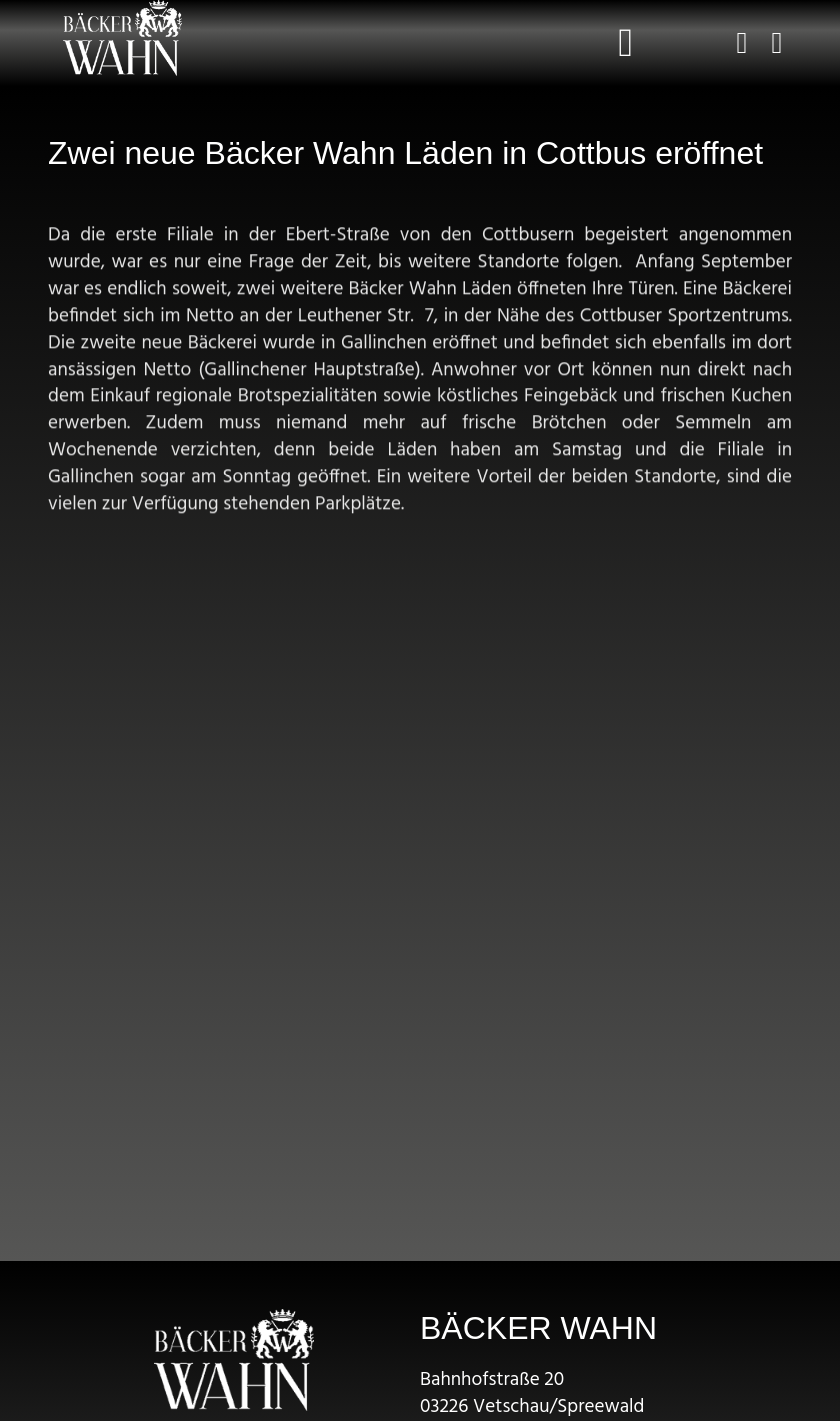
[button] (626, 43)
